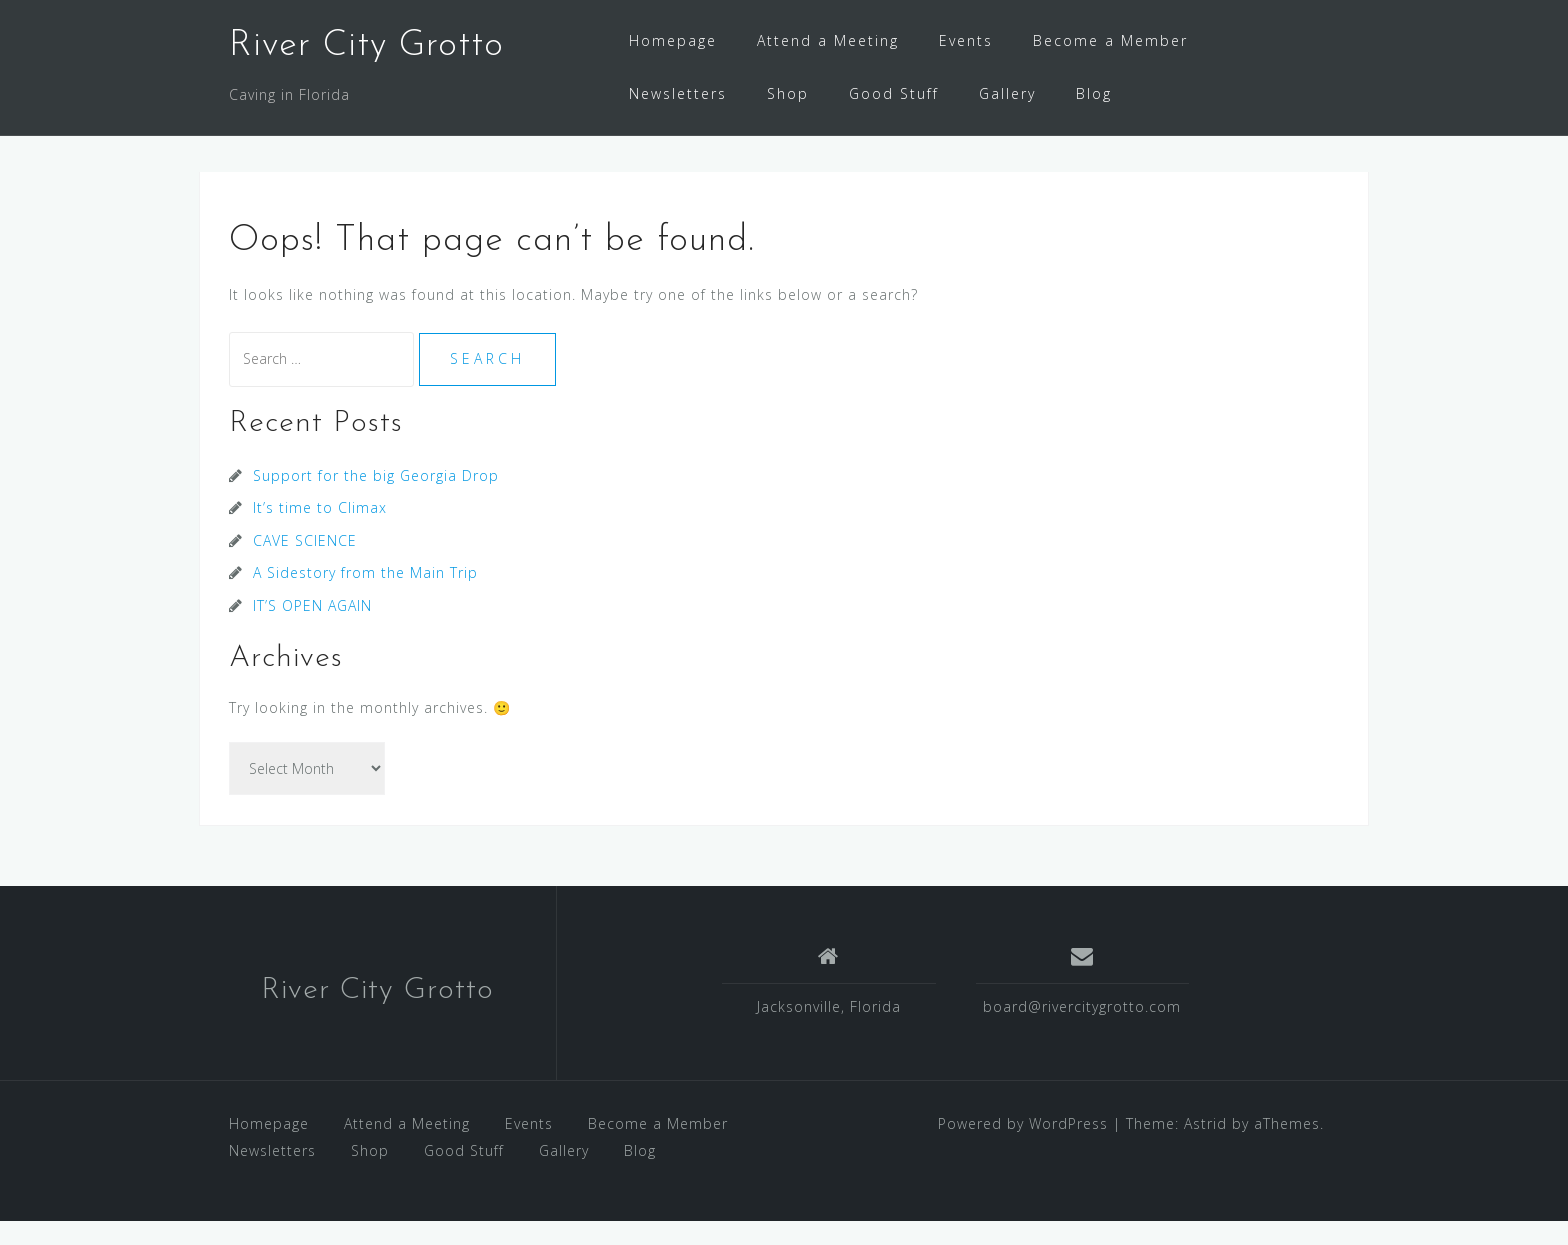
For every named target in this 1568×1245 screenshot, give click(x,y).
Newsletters (678, 93)
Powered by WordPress (1023, 1147)
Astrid (1205, 1147)
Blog (1094, 93)
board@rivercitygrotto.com (1082, 1030)
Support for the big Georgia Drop (376, 499)
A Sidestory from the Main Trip (365, 596)
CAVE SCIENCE (305, 564)
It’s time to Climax (320, 531)
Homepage (673, 40)
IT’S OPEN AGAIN (312, 629)
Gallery (1007, 93)
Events (966, 40)
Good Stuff (894, 93)
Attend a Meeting (828, 40)
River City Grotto (366, 46)
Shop (788, 93)
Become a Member (1110, 40)
